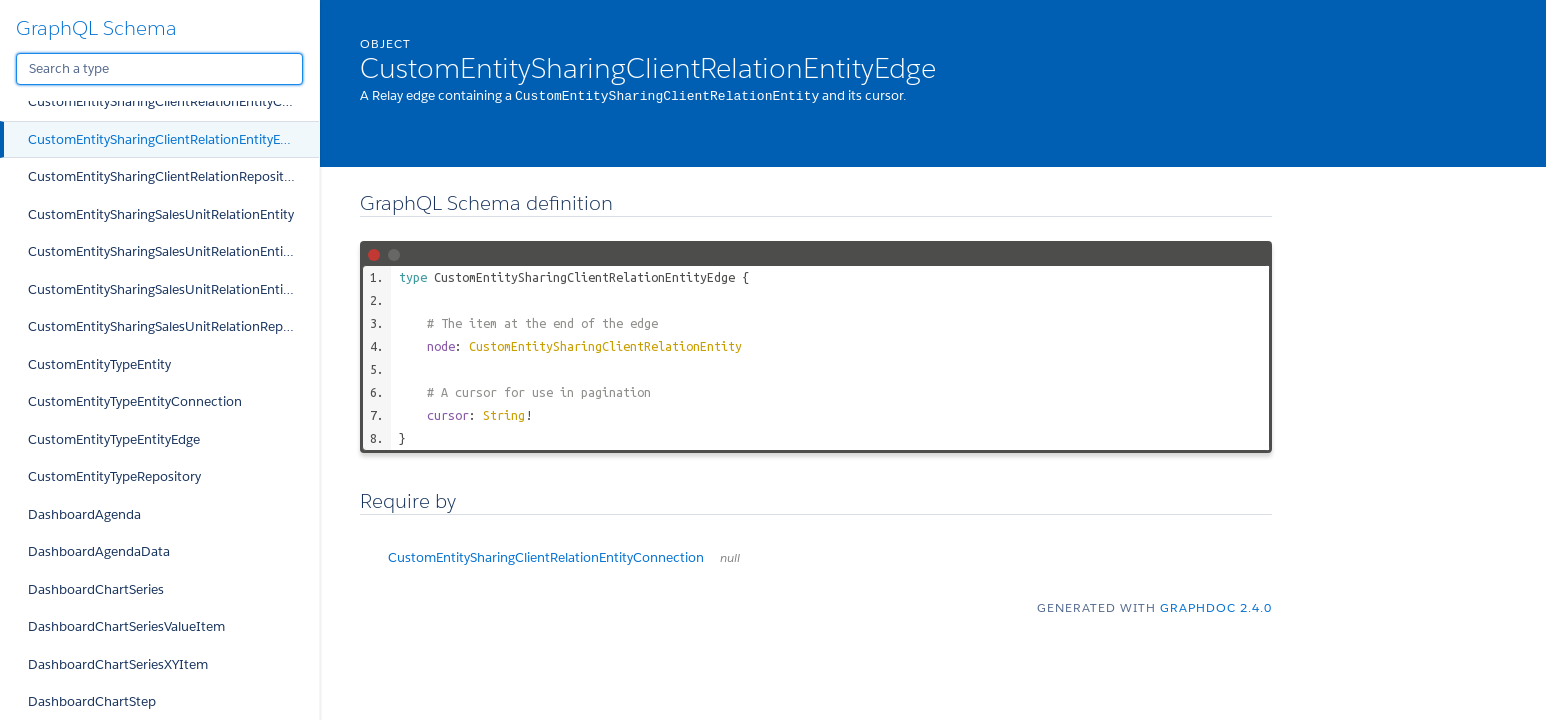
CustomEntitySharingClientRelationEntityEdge (165, 139)
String (504, 414)
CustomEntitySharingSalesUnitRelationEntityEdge (173, 289)
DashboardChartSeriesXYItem (118, 664)
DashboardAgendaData (99, 551)
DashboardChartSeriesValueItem (126, 626)
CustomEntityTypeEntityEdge (114, 439)
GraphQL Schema (96, 28)
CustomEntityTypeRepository (114, 476)
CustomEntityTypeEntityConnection (135, 401)
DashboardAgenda (84, 514)
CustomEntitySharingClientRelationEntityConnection (173, 101)
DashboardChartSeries (96, 589)
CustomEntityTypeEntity (99, 364)
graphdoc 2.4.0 (1216, 606)
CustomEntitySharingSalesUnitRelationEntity (161, 214)
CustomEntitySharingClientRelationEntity (605, 345)
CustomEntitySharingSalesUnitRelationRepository (173, 326)
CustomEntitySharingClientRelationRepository (165, 176)
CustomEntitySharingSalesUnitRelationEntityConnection (173, 251)
